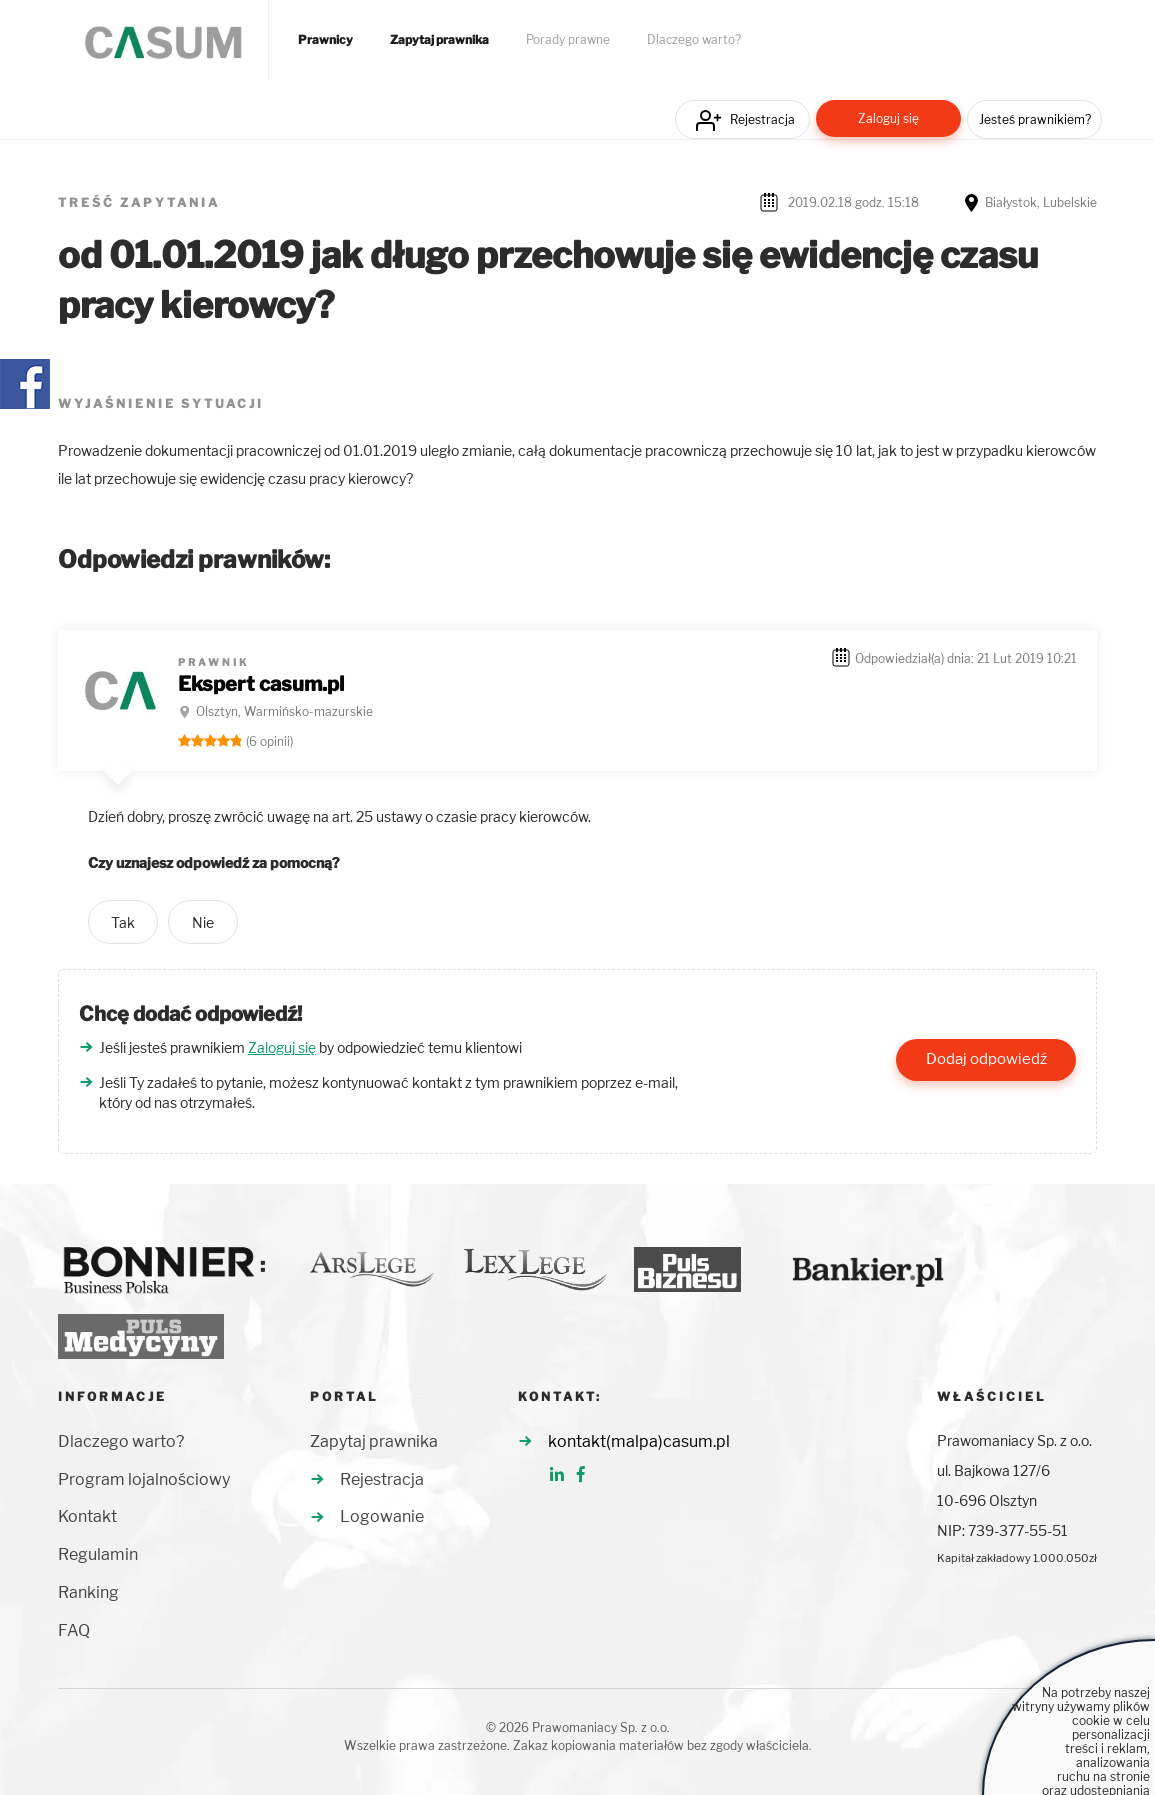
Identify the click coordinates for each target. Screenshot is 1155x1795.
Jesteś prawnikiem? (1035, 119)
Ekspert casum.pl (261, 684)
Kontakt (87, 1516)
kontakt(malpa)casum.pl (639, 1441)
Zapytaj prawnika (439, 40)
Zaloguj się (888, 118)
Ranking (88, 1592)
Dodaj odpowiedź (986, 1059)
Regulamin (98, 1554)
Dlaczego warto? (694, 40)
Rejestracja (762, 119)
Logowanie (382, 1516)
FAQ (74, 1630)
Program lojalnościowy (144, 1479)
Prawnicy (325, 40)
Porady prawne (568, 40)
